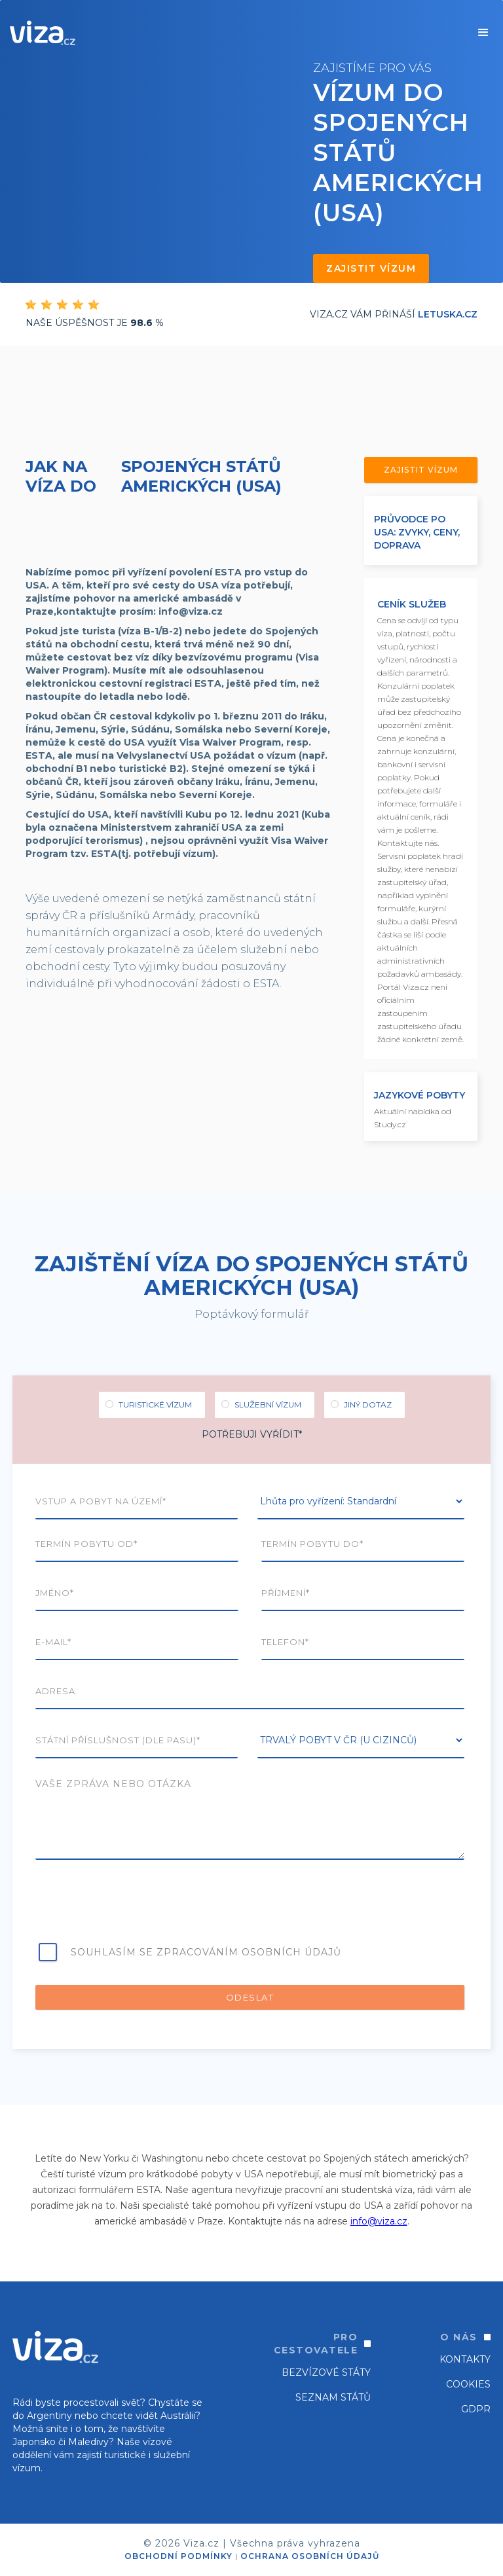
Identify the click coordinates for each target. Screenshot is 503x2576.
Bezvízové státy (326, 2372)
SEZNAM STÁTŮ (333, 2397)
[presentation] (134, 1905)
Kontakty (465, 2359)
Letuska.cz (447, 314)
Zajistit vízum (371, 268)
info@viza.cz (378, 2221)
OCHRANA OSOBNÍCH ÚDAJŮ (309, 2556)
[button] (483, 32)
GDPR (476, 2409)
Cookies (468, 2384)
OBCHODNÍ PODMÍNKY (178, 2556)
